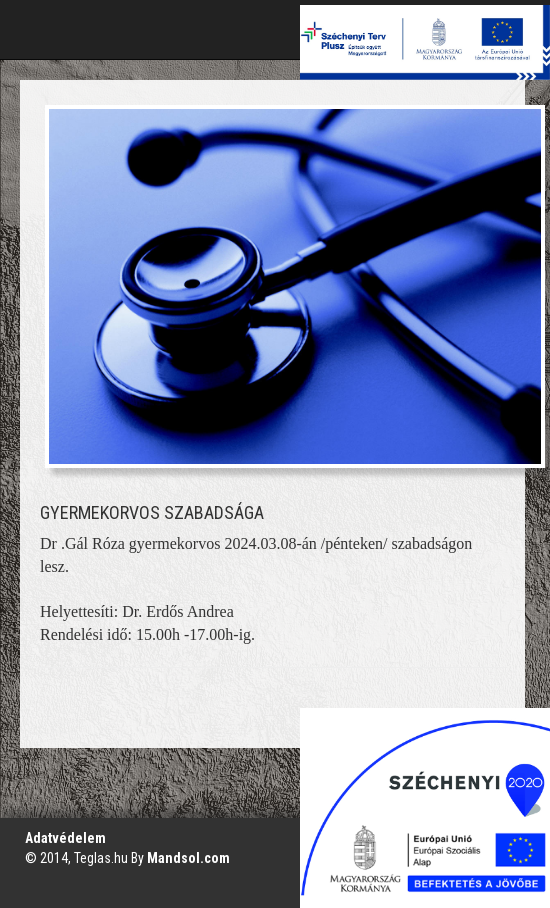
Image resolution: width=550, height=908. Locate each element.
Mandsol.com (188, 858)
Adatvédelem (65, 838)
